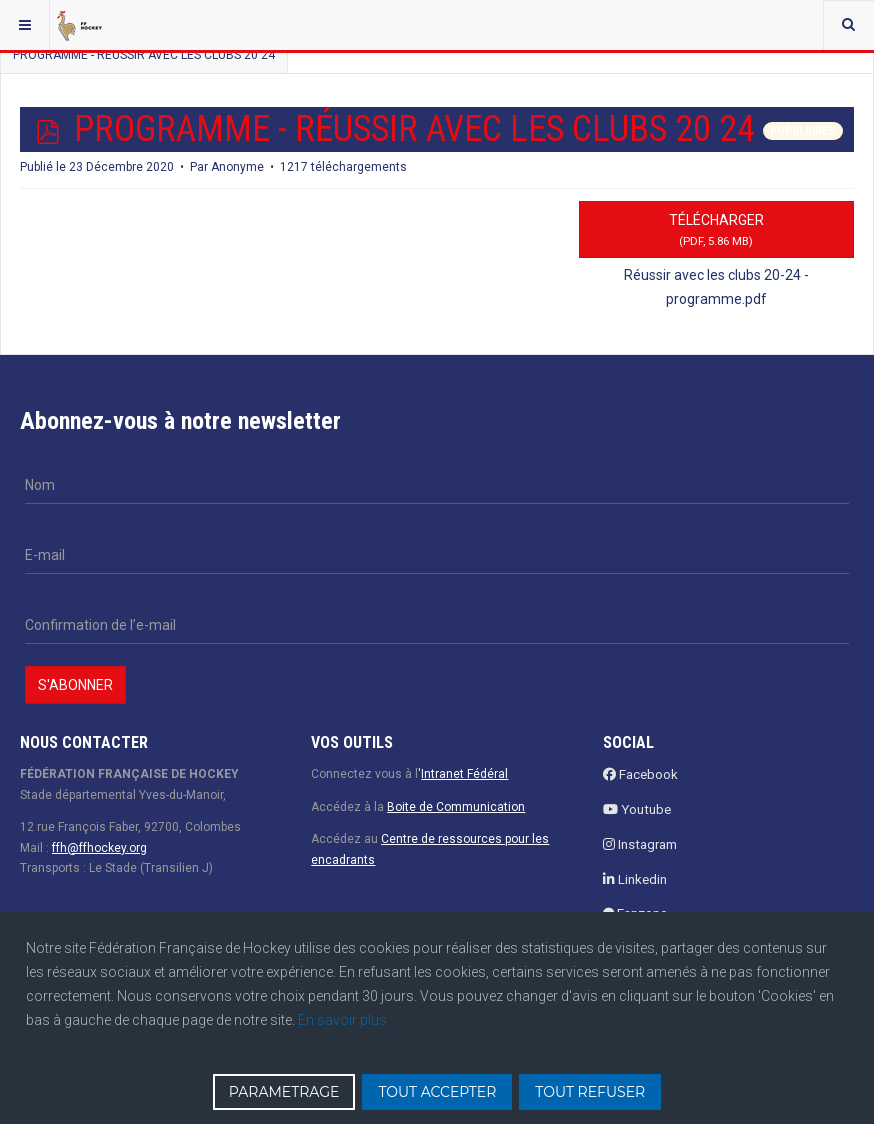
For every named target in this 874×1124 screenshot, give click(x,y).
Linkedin (635, 879)
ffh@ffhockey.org (99, 848)
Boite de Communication (456, 807)
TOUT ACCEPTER (437, 1092)
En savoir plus (342, 1020)
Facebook (640, 774)
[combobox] (848, 25)
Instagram (640, 844)
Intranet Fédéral (464, 774)
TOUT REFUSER (590, 1092)
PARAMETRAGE (284, 1092)
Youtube (637, 809)
